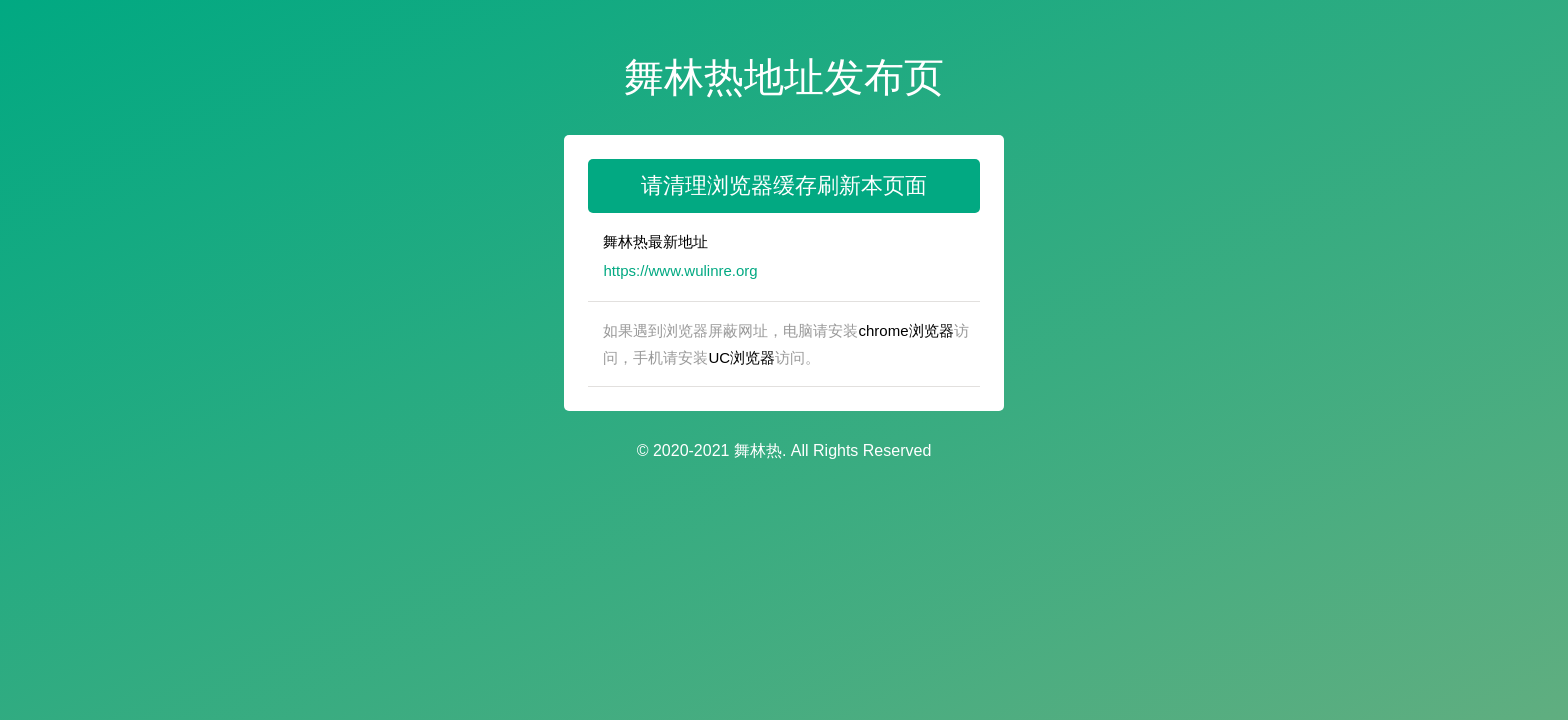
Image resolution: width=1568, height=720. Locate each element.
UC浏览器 (741, 357)
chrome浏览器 (905, 330)
